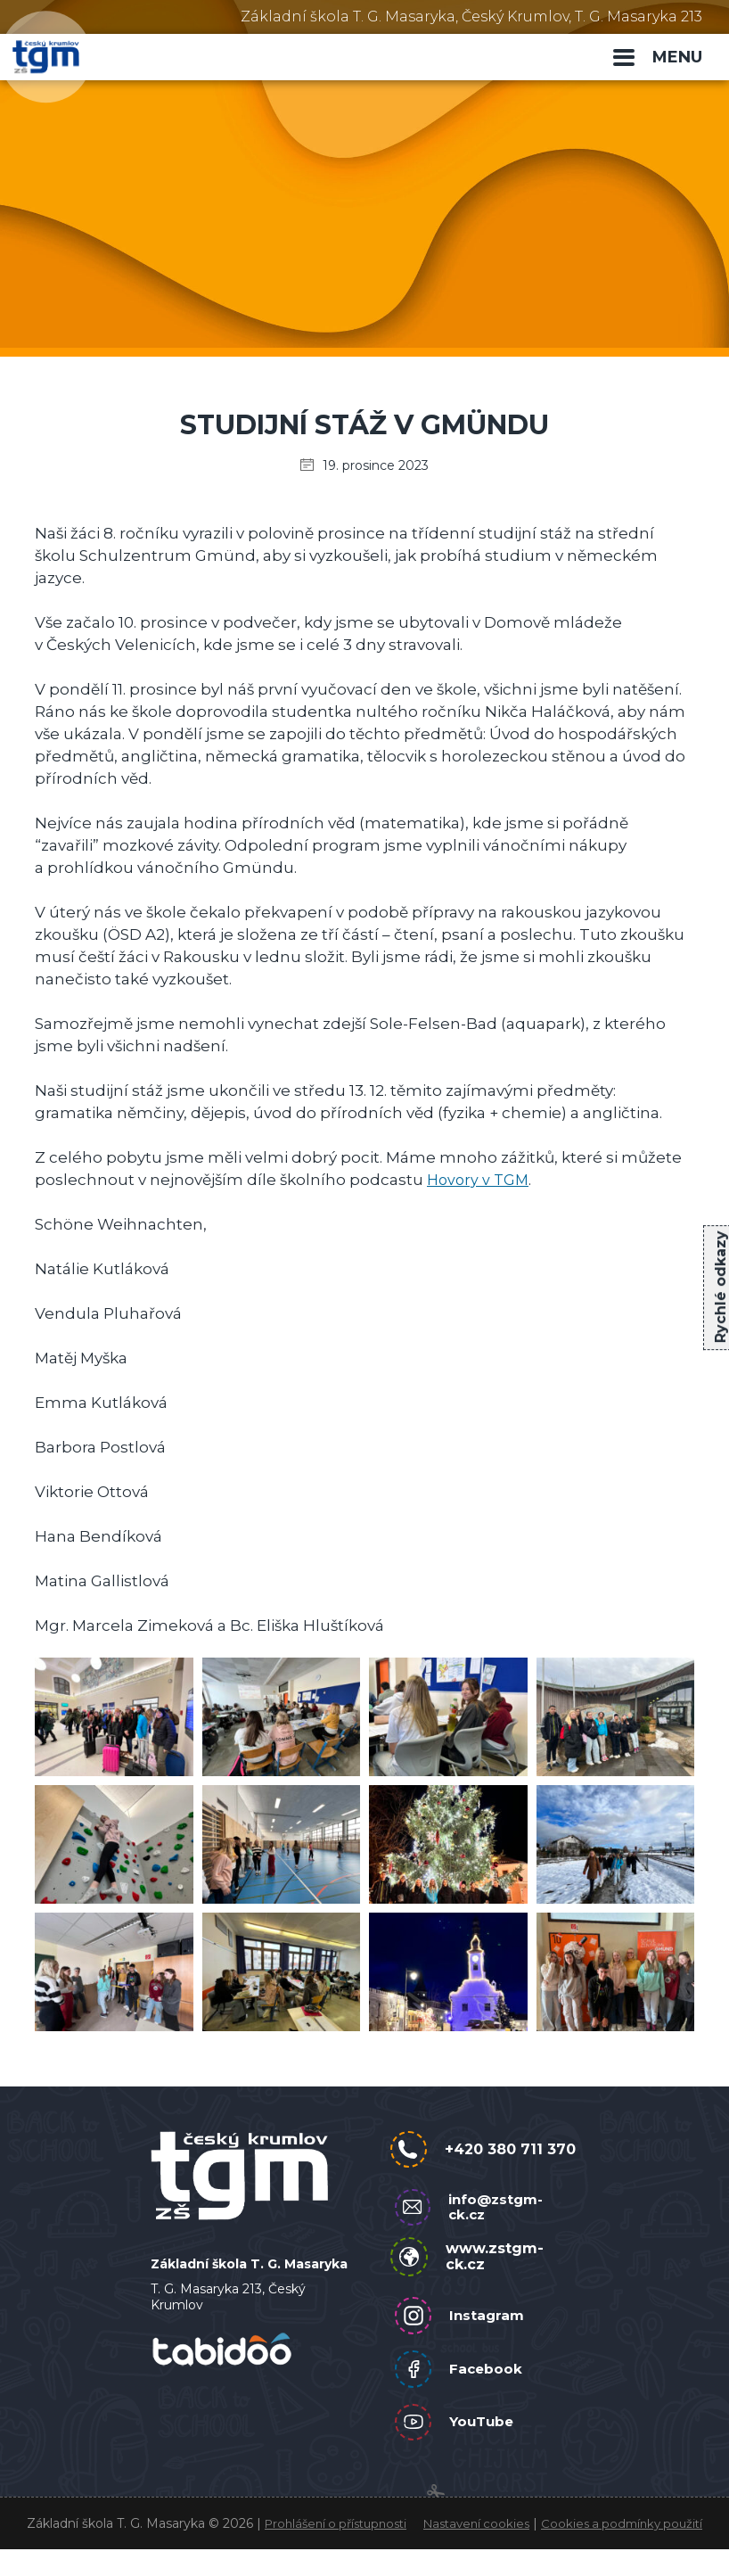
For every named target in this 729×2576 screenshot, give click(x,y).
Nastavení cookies (469, 2534)
